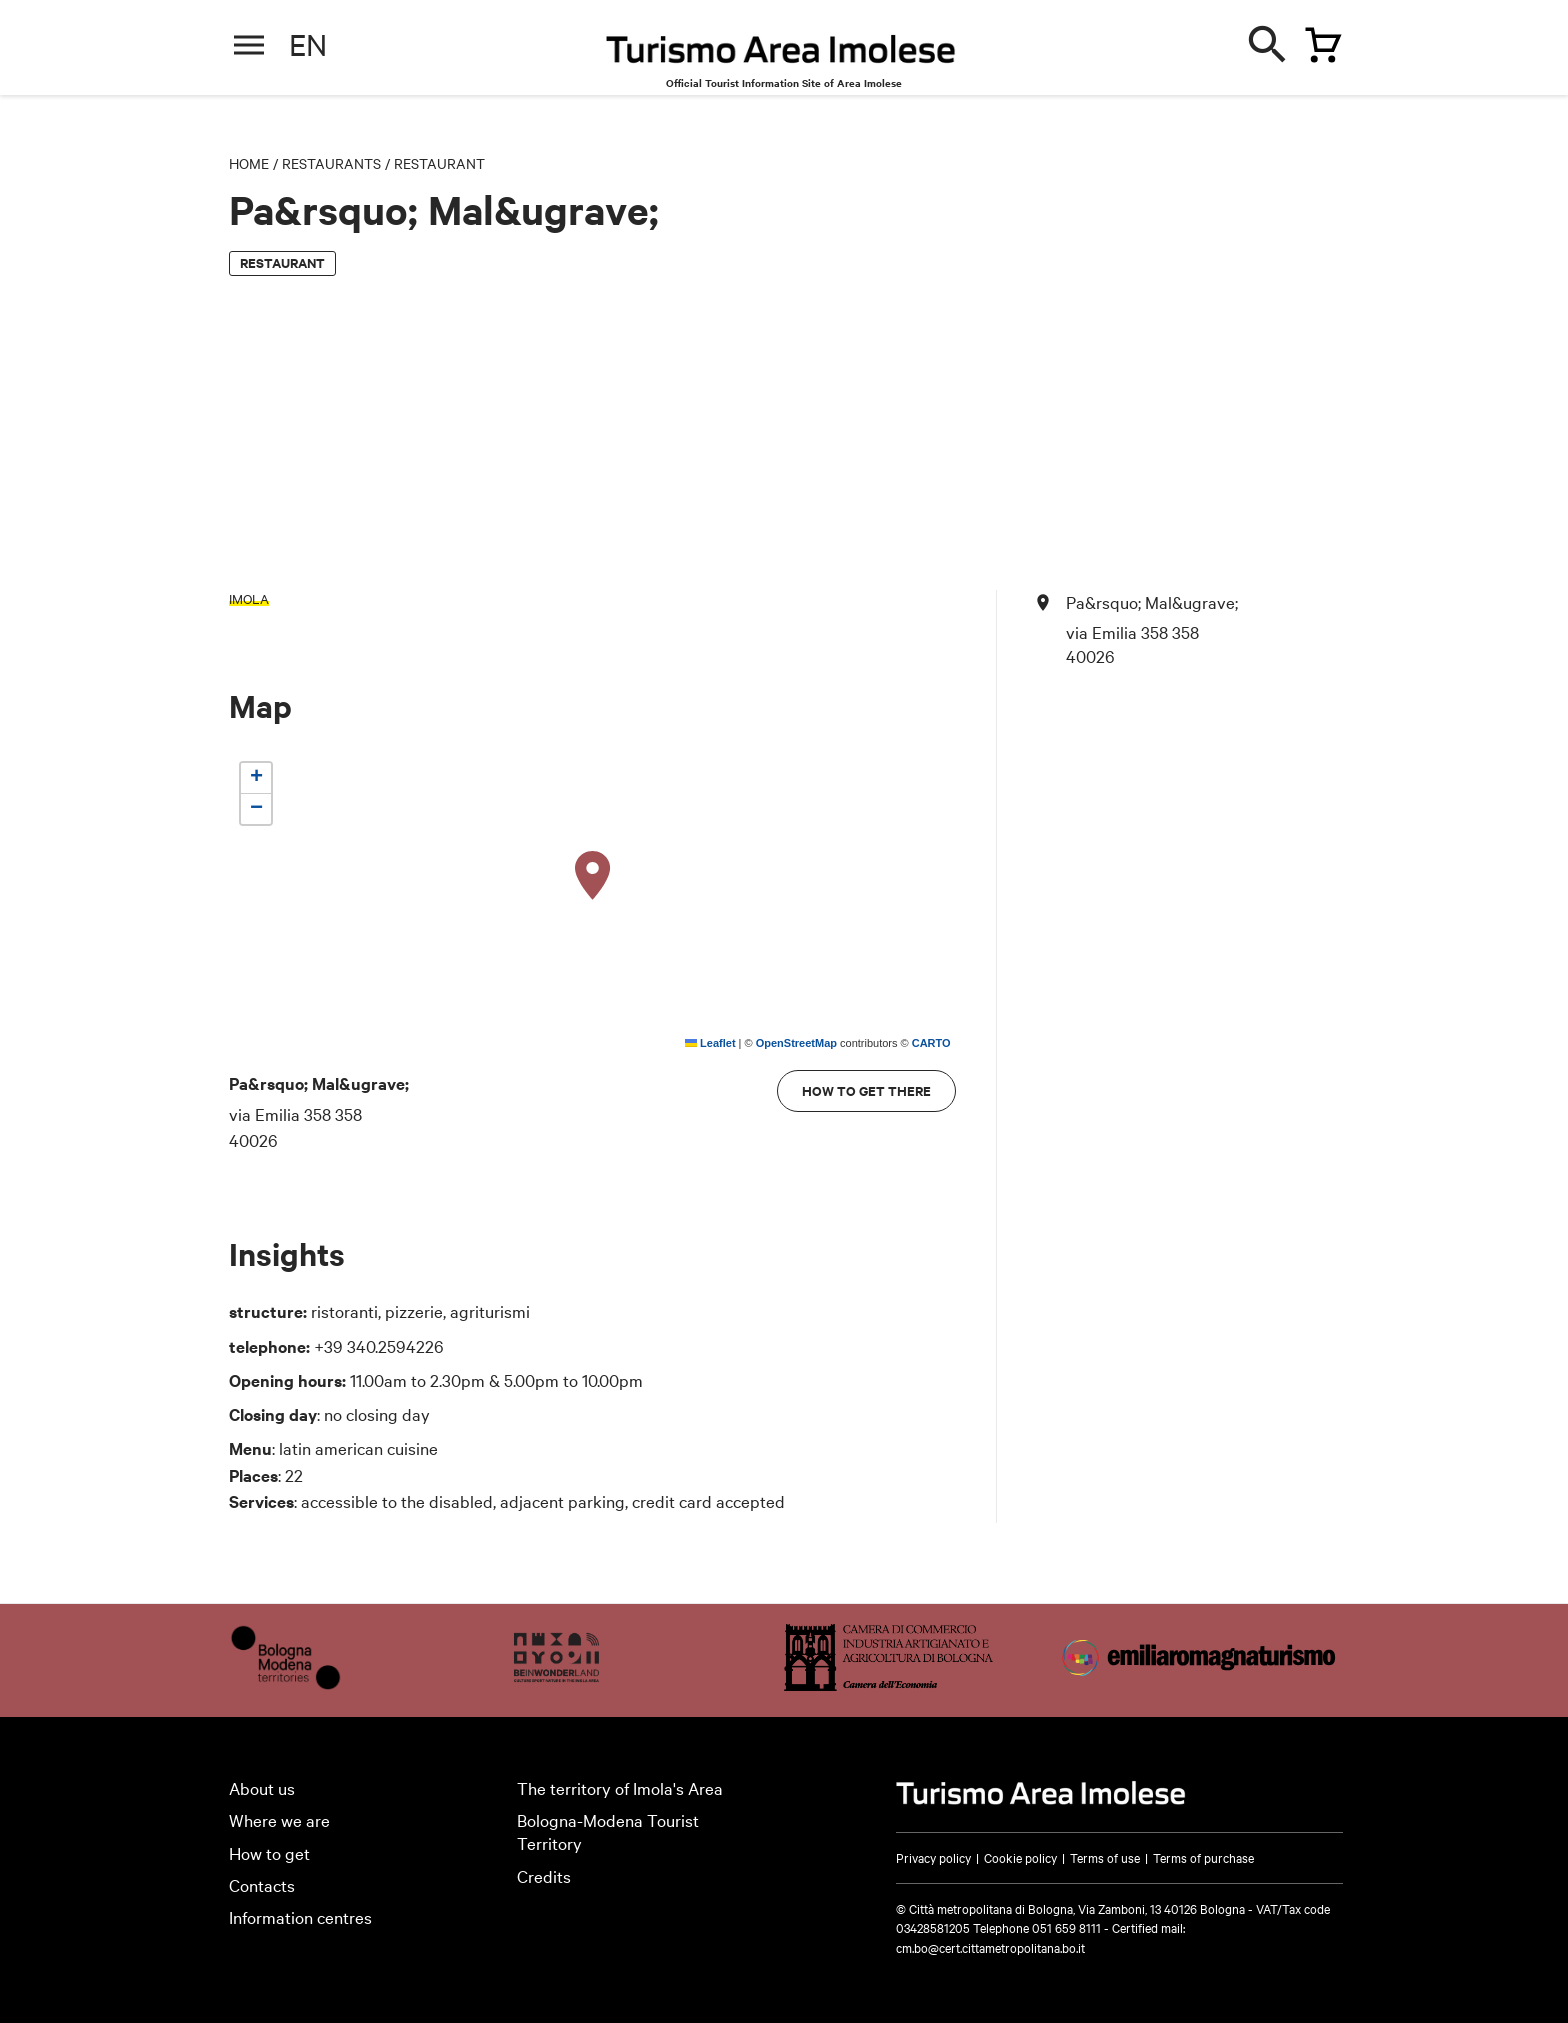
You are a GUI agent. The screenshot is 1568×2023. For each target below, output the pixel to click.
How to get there (866, 1090)
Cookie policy (1020, 1857)
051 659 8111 (1066, 1927)
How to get (269, 1852)
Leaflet (710, 1043)
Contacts (262, 1884)
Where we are (279, 1819)
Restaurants (331, 163)
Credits (544, 1875)
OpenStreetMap (796, 1043)
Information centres (300, 1916)
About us (262, 1787)
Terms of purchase (1203, 1857)
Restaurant (439, 163)
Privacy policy (933, 1857)
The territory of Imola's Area (620, 1787)
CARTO (931, 1043)
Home (249, 163)
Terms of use (1105, 1857)
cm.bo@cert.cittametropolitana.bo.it (990, 1947)
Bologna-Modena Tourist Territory (608, 1831)
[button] (593, 876)
